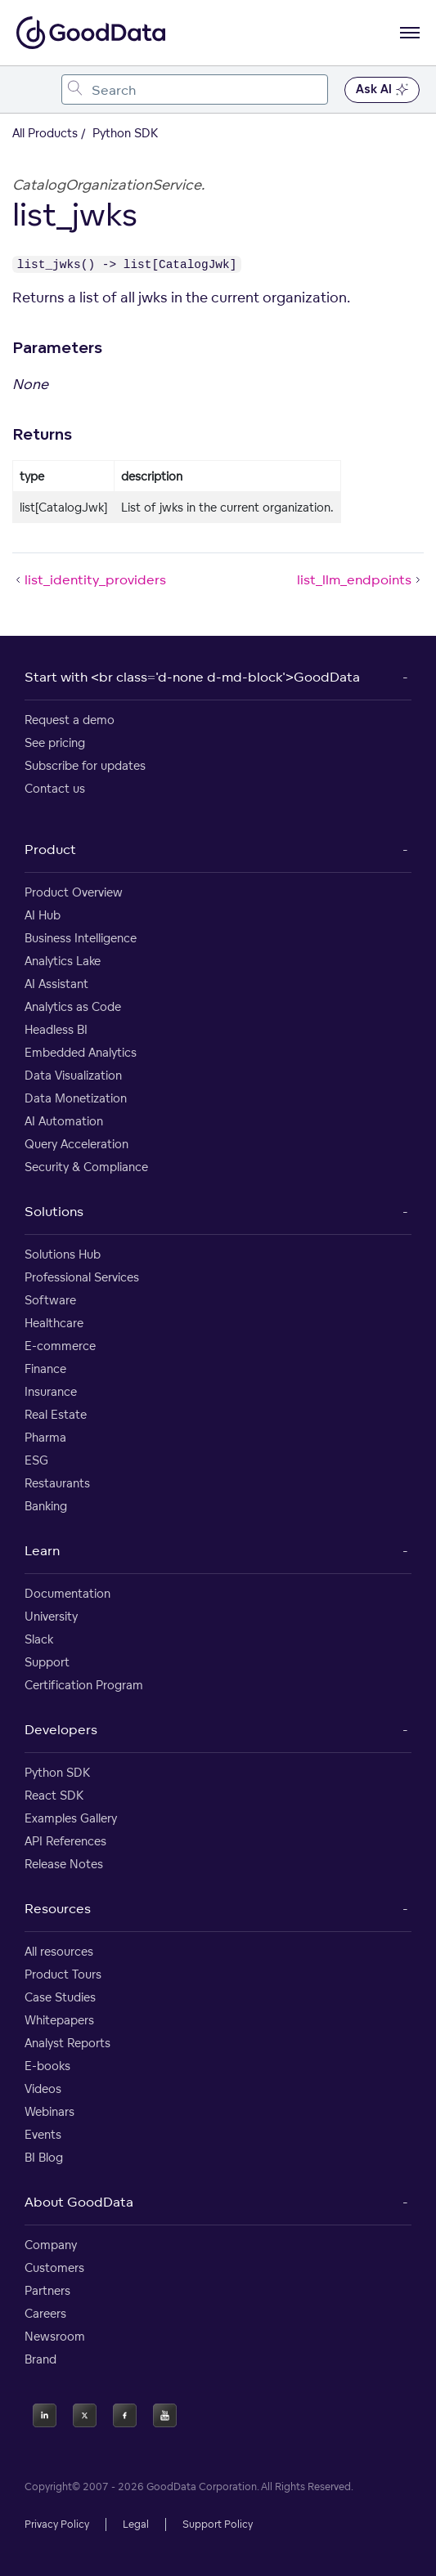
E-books (47, 2066)
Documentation (67, 1593)
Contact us (55, 788)
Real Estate (56, 1414)
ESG (36, 1460)
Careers (45, 2313)
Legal (136, 2524)
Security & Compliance (86, 1167)
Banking (46, 1506)
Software (50, 1300)
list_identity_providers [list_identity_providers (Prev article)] (89, 579)
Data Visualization (73, 1075)
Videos (43, 2088)
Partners (47, 2290)
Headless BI (56, 1029)
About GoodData (79, 2202)
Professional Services (82, 1277)
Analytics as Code (73, 1006)
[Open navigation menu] (409, 32)
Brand (40, 2359)
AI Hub (43, 915)
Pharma (45, 1437)
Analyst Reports (67, 2043)
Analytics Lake (63, 961)
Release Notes (64, 1864)
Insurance (51, 1391)
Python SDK (57, 1772)
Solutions (54, 1211)
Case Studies (60, 1997)
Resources (58, 1908)
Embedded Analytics (81, 1052)
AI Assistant (56, 984)
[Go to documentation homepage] (90, 32)
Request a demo (70, 720)
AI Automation (64, 1121)
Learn (42, 1550)
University (51, 1616)
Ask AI (382, 89)
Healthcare (54, 1323)
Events (43, 2134)
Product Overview (74, 892)
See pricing (55, 742)
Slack (39, 1639)
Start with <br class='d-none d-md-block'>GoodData (192, 677)
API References (65, 1841)
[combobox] (194, 89)
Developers (61, 1729)
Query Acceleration (76, 1144)
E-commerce (60, 1346)
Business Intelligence (81, 938)
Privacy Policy (57, 2524)
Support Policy (217, 2524)
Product (50, 849)
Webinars (49, 2111)
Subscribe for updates (85, 765)
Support (47, 1662)
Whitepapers (59, 2020)
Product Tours (63, 1974)
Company (51, 2245)
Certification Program (84, 1685)
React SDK (54, 1795)
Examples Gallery (71, 1818)
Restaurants (57, 1483)
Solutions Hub (63, 1254)
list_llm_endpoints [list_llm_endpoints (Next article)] (360, 579)
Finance (45, 1368)
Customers (54, 2267)
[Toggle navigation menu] (30, 89)
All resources (59, 1951)
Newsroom (55, 2336)
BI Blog (44, 2157)
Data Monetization (76, 1098)
